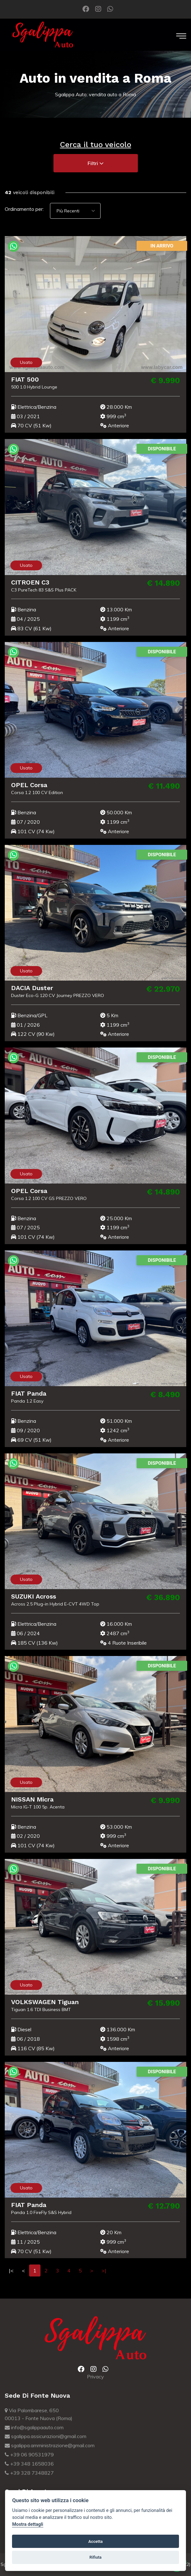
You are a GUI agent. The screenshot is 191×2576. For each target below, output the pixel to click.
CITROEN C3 (24, 582)
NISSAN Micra (26, 1799)
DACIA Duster (26, 988)
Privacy (95, 2376)
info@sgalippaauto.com (34, 2427)
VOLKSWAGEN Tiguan (38, 2002)
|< (11, 2270)
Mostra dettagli (27, 2524)
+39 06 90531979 (29, 2454)
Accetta (95, 2541)
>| (104, 2270)
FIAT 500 (19, 379)
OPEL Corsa (23, 785)
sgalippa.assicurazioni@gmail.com (45, 2436)
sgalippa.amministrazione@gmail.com (50, 2445)
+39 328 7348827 (29, 2473)
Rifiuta (95, 2557)
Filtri (96, 163)
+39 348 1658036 (29, 2463)
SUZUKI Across (27, 1596)
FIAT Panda (22, 1393)
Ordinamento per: (24, 209)
